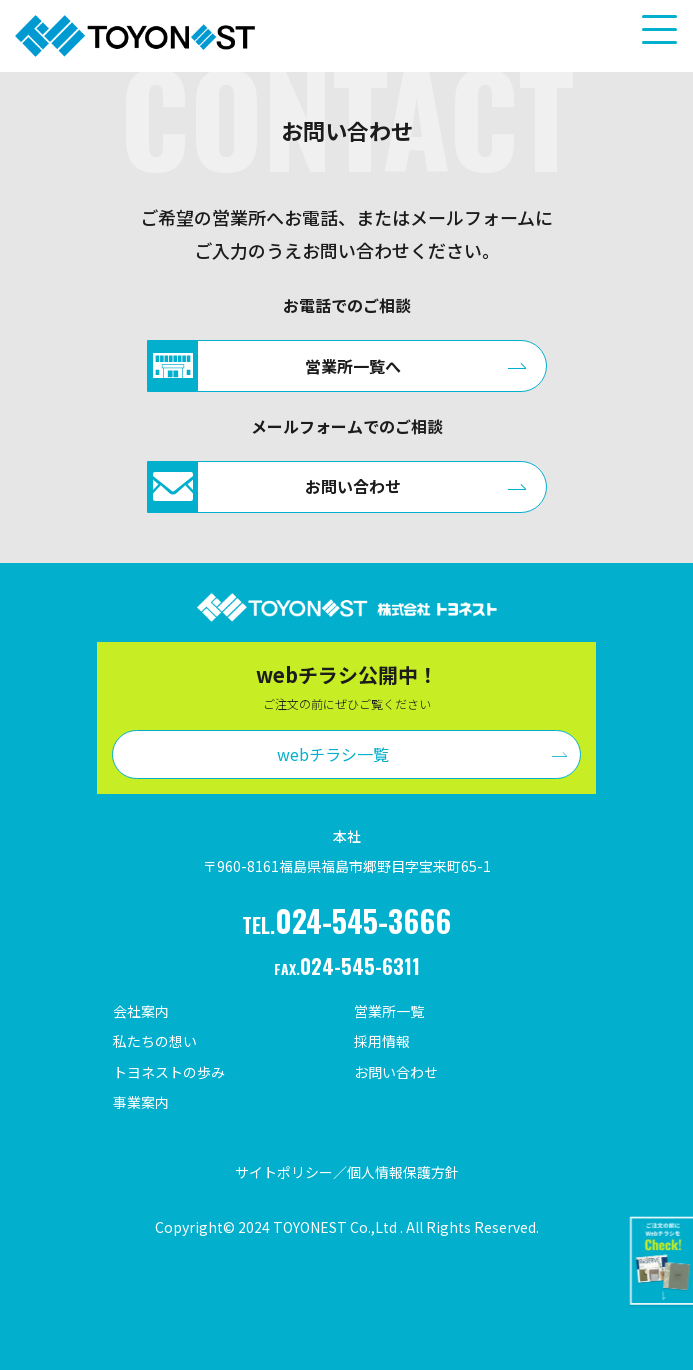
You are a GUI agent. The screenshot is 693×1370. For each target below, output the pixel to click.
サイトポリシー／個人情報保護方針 (347, 1172)
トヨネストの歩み (169, 1072)
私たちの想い (155, 1041)
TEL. (346, 920)
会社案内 (141, 1011)
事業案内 (141, 1102)
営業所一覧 (389, 1011)
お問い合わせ (396, 1072)
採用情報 (382, 1041)
